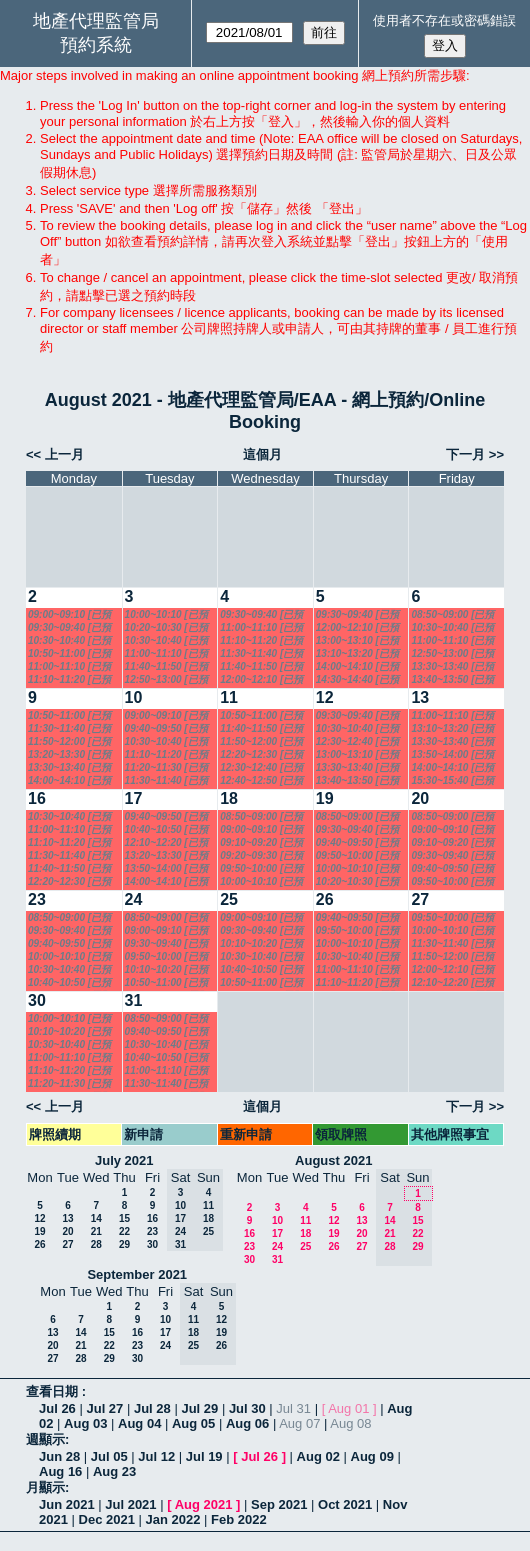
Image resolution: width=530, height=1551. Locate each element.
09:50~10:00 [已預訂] (261, 869)
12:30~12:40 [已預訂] (261, 768)
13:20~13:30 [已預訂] (69, 755)
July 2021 (124, 1160)
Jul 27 (104, 1408)
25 (229, 899)
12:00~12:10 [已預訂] (261, 680)
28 (96, 1244)
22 (124, 1231)
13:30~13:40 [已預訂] (452, 667)
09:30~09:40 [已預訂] (69, 628)
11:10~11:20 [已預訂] (69, 680)
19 (325, 798)
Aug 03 (85, 1423)
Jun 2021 (67, 1504)
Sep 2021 (279, 1504)
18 (229, 798)
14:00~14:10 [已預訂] (357, 667)
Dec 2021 (107, 1519)
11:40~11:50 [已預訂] (166, 667)
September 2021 (137, 1274)
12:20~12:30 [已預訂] (261, 755)
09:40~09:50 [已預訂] (166, 729)
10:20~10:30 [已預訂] (166, 628)
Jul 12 (156, 1456)
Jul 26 (57, 1408)
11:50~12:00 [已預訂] (69, 742)
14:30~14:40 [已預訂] (357, 680)
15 (124, 1218)
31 (134, 1000)
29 (124, 1244)
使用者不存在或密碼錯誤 (444, 20)
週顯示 (45, 1439)
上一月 (64, 454)
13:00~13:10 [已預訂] (357, 641)
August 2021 (333, 1160)
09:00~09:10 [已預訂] (69, 615)
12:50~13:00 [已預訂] (166, 680)
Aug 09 (372, 1456)
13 (420, 697)
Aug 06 (247, 1423)
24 (134, 899)
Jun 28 (59, 1456)
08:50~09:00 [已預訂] (452, 615)
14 (96, 1218)
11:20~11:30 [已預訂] (166, 768)
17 (134, 798)
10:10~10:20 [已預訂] (166, 970)
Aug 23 (114, 1471)
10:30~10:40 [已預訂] (69, 641)
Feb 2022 (239, 1519)
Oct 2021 (345, 1504)
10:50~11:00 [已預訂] (69, 654)
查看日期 (54, 1391)
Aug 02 (318, 1456)
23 (37, 899)
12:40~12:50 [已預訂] (261, 781)
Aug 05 (193, 1423)
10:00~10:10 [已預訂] (166, 615)
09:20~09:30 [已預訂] (261, 856)
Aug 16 (60, 1471)
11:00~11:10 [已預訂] (69, 667)
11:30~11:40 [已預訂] (261, 654)
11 (229, 697)
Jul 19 (204, 1456)
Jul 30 (247, 1408)
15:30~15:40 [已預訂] (452, 781)
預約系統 (96, 45)
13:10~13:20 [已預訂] (357, 654)
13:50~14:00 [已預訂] (452, 755)
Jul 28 (152, 1408)
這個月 (262, 454)
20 (420, 798)
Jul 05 (109, 1456)
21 (96, 1231)
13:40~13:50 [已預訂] (452, 680)
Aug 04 (139, 1423)
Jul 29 (199, 1408)
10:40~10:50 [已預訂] (166, 830)
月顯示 (45, 1487)
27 (420, 899)
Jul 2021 (130, 1504)
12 (325, 697)
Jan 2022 (173, 1519)
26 (325, 899)
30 (37, 1000)
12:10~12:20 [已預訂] (166, 843)
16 (37, 798)
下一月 (465, 454)
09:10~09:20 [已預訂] (261, 843)
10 (134, 697)
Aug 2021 (204, 1504)
